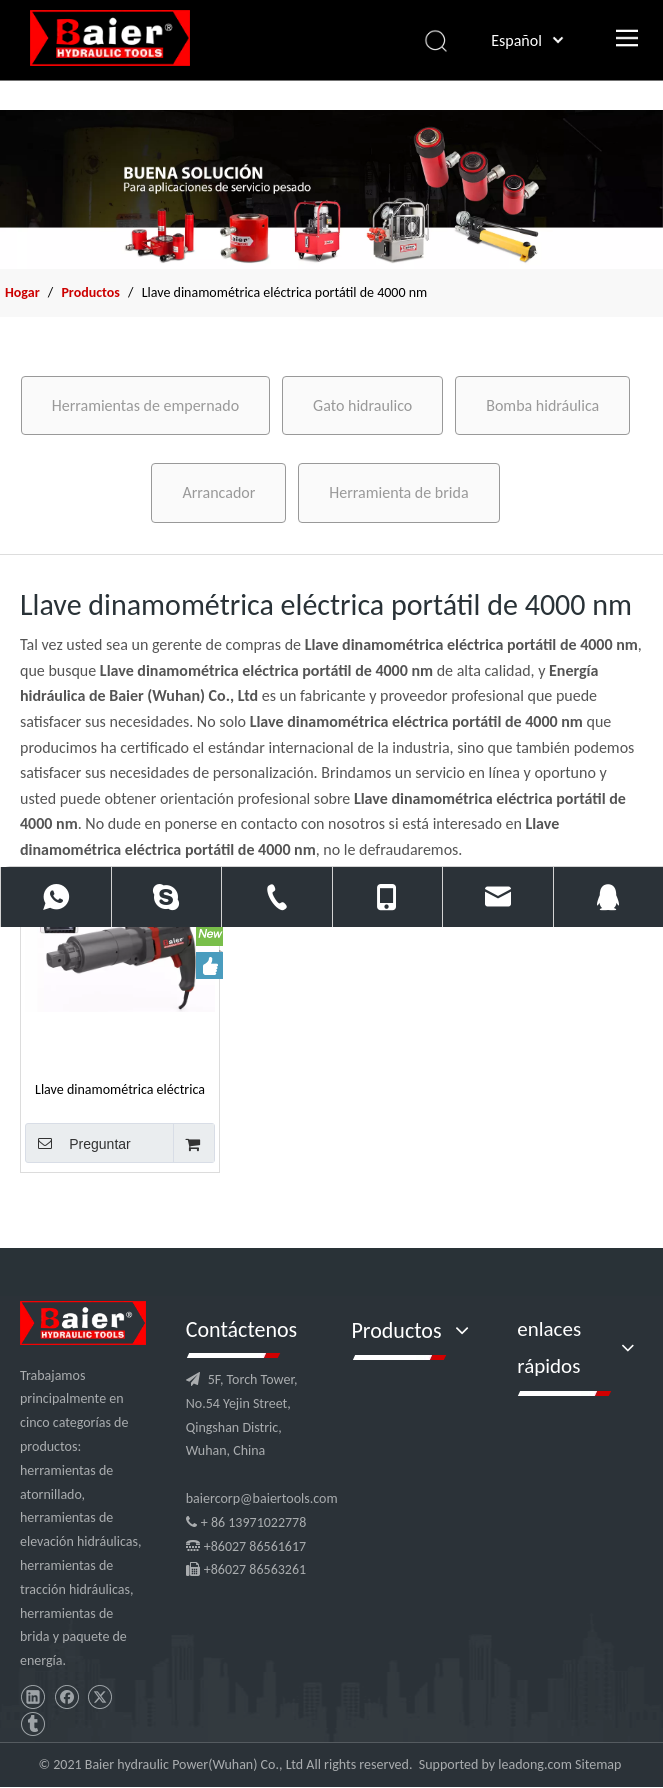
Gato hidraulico (362, 405)
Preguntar (78, 1143)
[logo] (83, 1323)
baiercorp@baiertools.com (262, 1498)
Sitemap (598, 1764)
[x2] (331, 189)
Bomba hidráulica (542, 405)
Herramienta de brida (398, 492)
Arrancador (218, 492)
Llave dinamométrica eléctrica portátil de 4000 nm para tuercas (120, 1089)
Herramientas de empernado (145, 405)
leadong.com (534, 1764)
